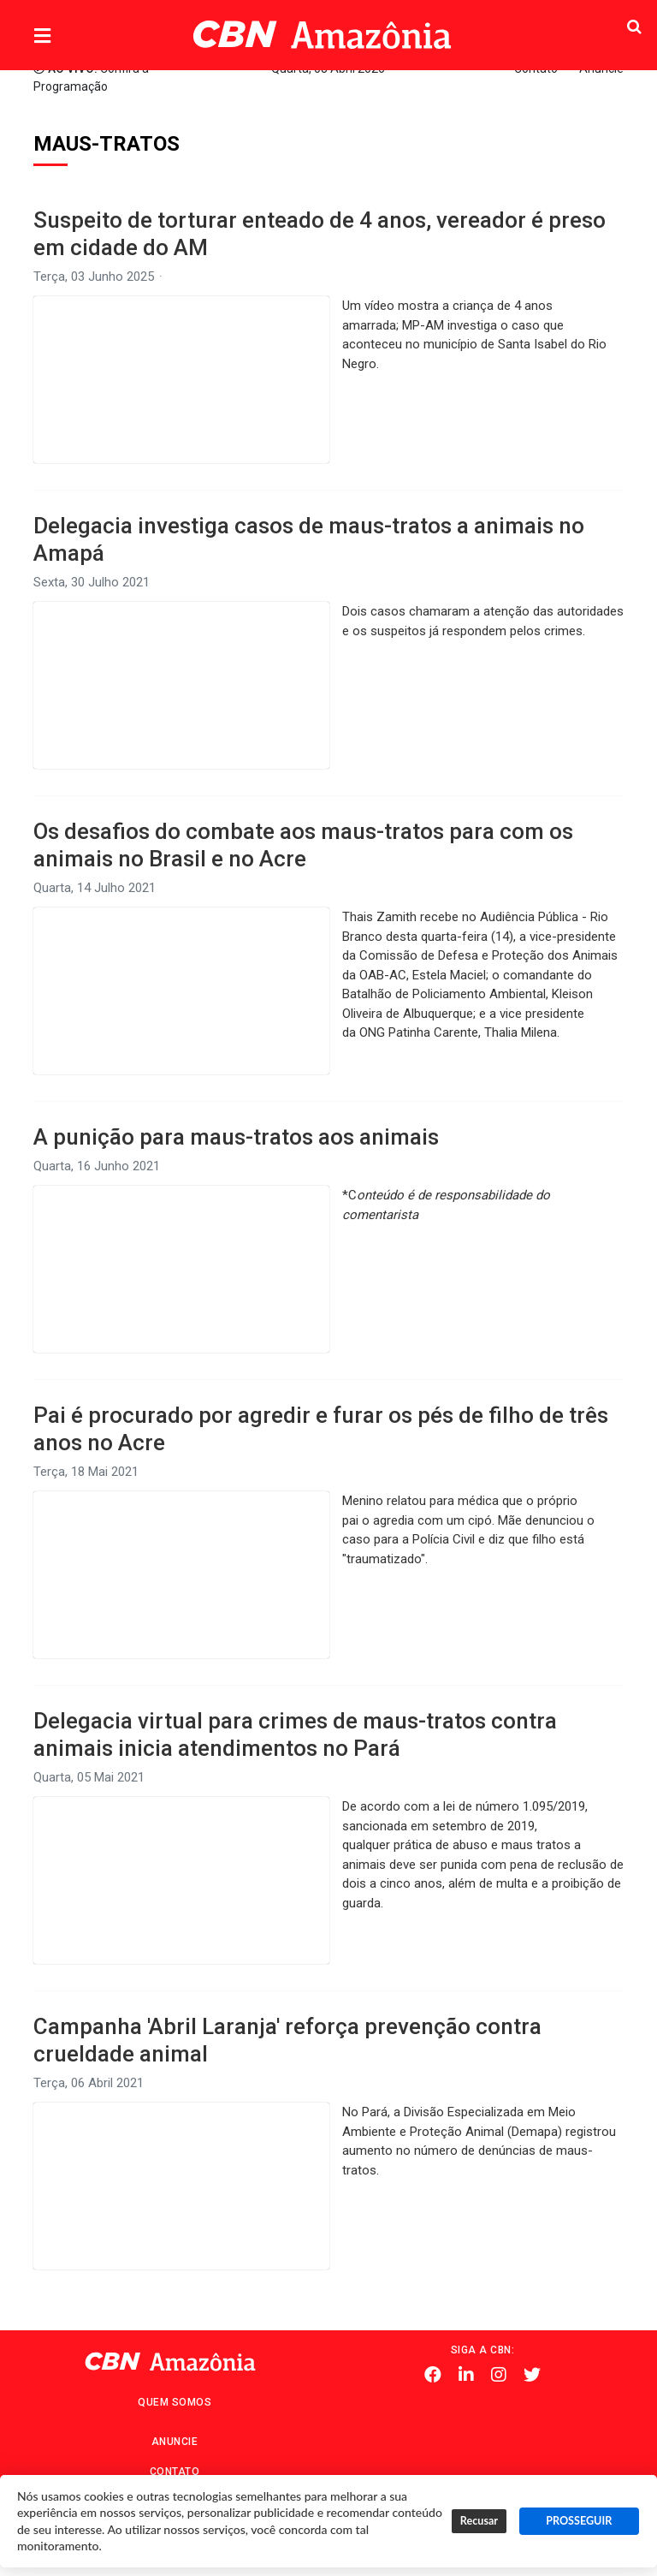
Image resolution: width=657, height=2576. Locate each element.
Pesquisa (600, 21)
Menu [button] (77, 36)
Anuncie (174, 2442)
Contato (175, 2472)
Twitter (532, 2375)
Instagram (498, 2375)
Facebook (432, 2375)
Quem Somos (174, 2402)
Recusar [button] (479, 2520)
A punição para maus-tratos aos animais (236, 1137)
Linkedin (466, 2375)
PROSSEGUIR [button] (579, 2520)
